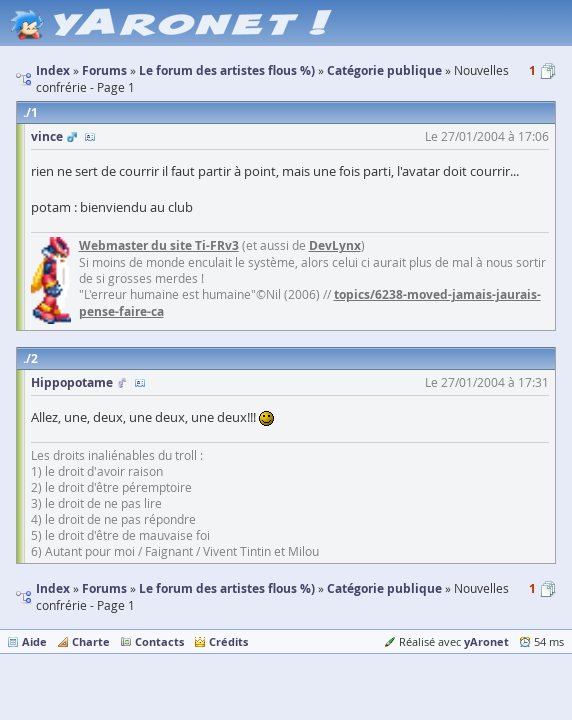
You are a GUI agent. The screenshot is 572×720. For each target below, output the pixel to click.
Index (53, 588)
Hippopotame (72, 382)
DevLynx (335, 245)
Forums (104, 588)
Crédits (228, 641)
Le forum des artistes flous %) (227, 588)
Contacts (159, 641)
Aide (34, 641)
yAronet (486, 641)
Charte (91, 641)
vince (47, 136)
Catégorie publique (384, 588)
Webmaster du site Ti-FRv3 (159, 245)
